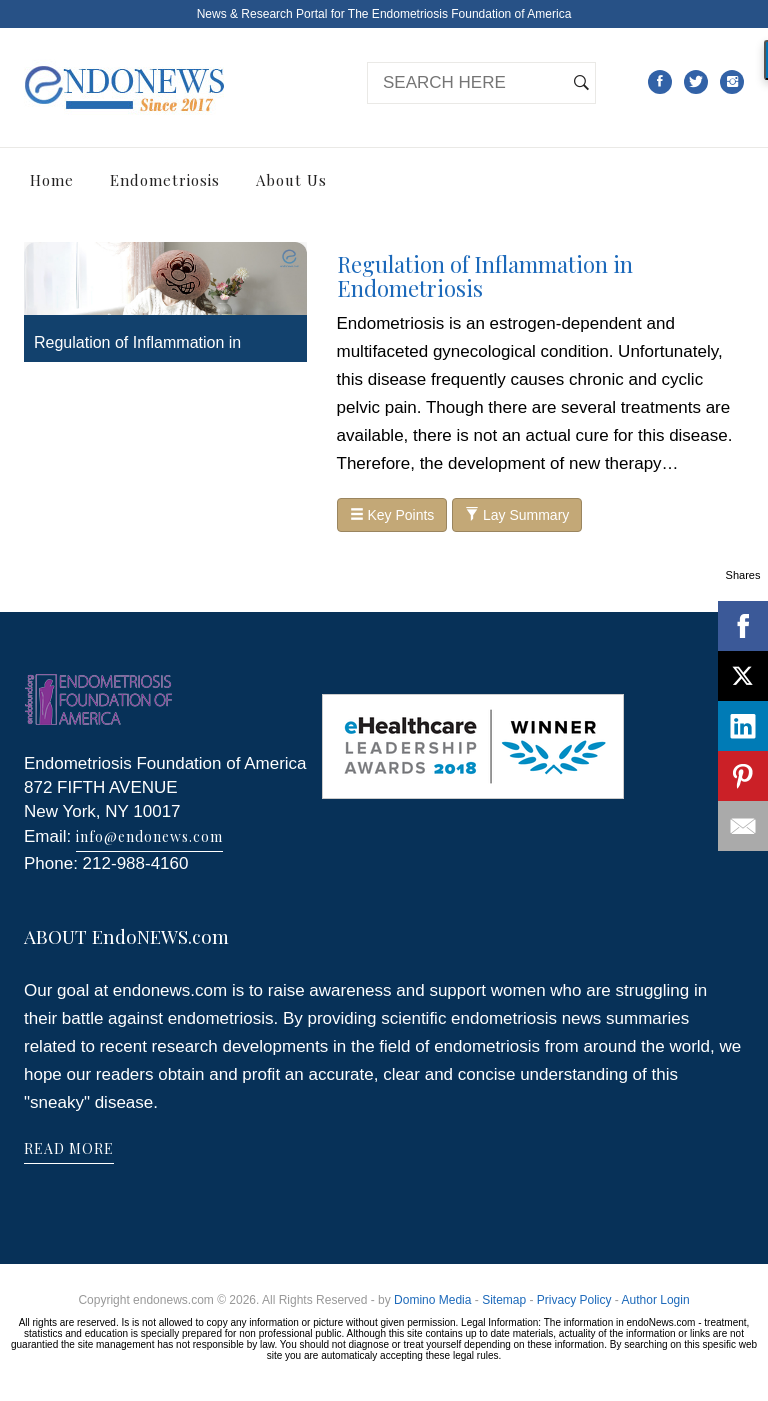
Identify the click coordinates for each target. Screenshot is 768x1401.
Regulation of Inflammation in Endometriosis (485, 276)
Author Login (656, 1300)
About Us (291, 180)
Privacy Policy (574, 1300)
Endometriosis (165, 180)
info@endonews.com (149, 836)
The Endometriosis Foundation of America (459, 14)
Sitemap (504, 1300)
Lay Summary (517, 515)
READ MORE (69, 1148)
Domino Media (432, 1300)
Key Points (392, 515)
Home (52, 180)
